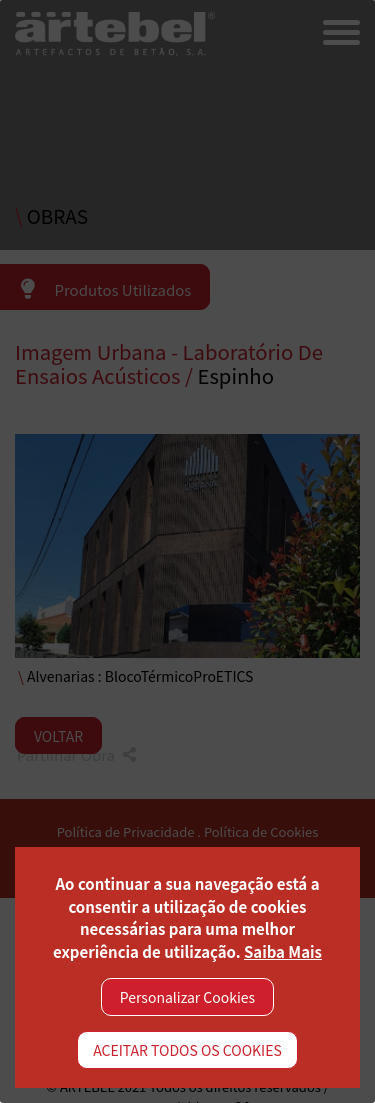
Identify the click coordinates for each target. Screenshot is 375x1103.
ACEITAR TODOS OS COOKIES (187, 1050)
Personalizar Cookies (187, 997)
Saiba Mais (283, 951)
